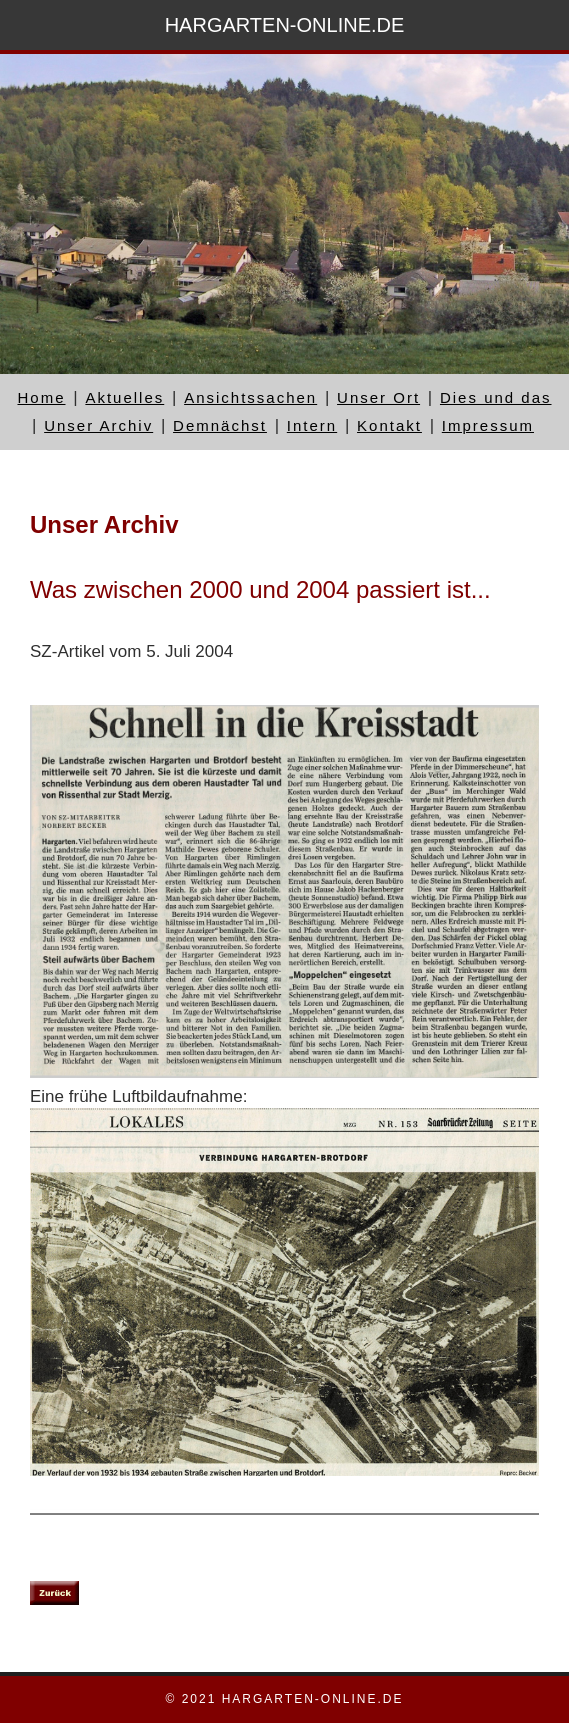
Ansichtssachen (250, 397)
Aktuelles (124, 397)
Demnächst (220, 425)
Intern (312, 425)
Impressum (488, 425)
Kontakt (389, 425)
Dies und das (496, 397)
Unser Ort (378, 397)
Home (41, 397)
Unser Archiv (98, 425)
